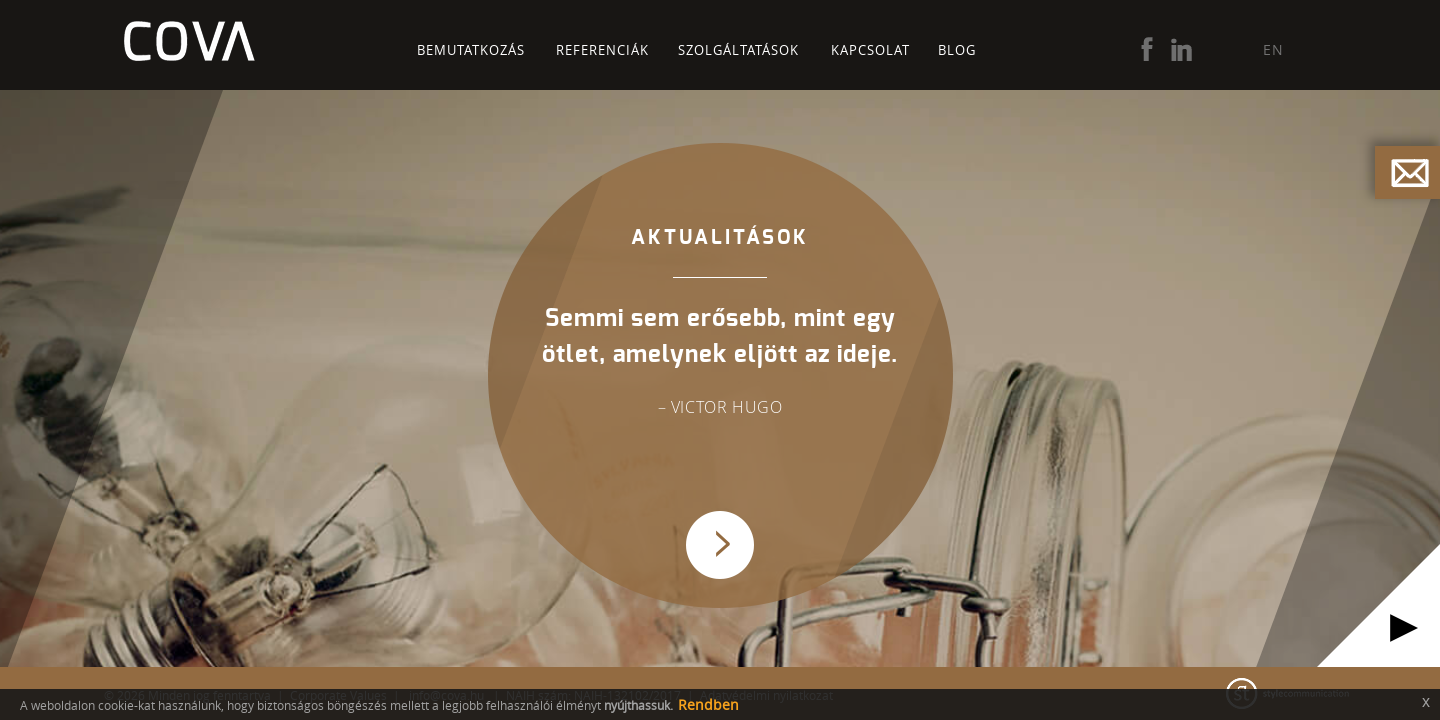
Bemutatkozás (471, 50)
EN (1273, 49)
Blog (957, 50)
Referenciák (602, 50)
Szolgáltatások (738, 50)
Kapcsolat (870, 50)
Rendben (708, 704)
